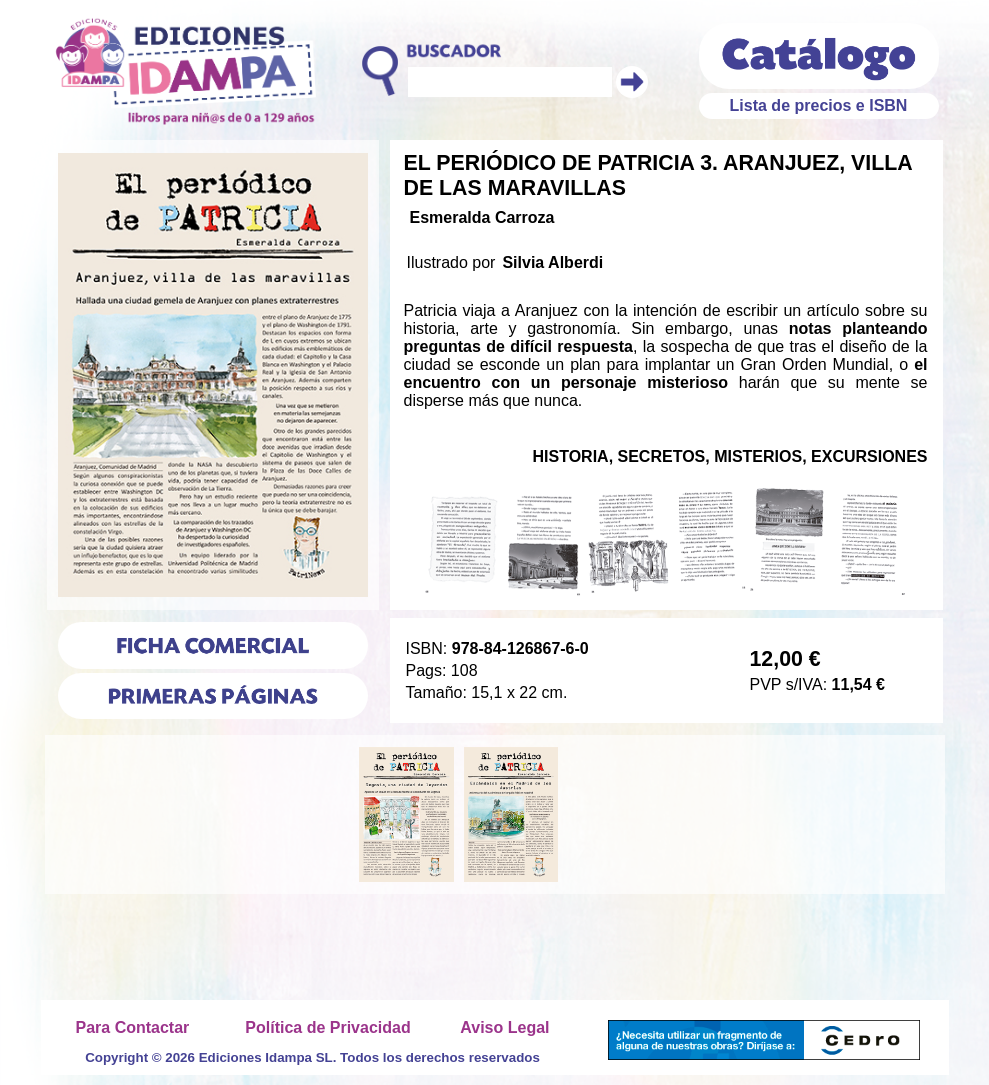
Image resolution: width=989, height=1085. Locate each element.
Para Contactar (133, 1027)
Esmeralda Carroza (482, 217)
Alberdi (575, 262)
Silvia (523, 262)
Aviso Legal (504, 1027)
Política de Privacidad (327, 1027)
